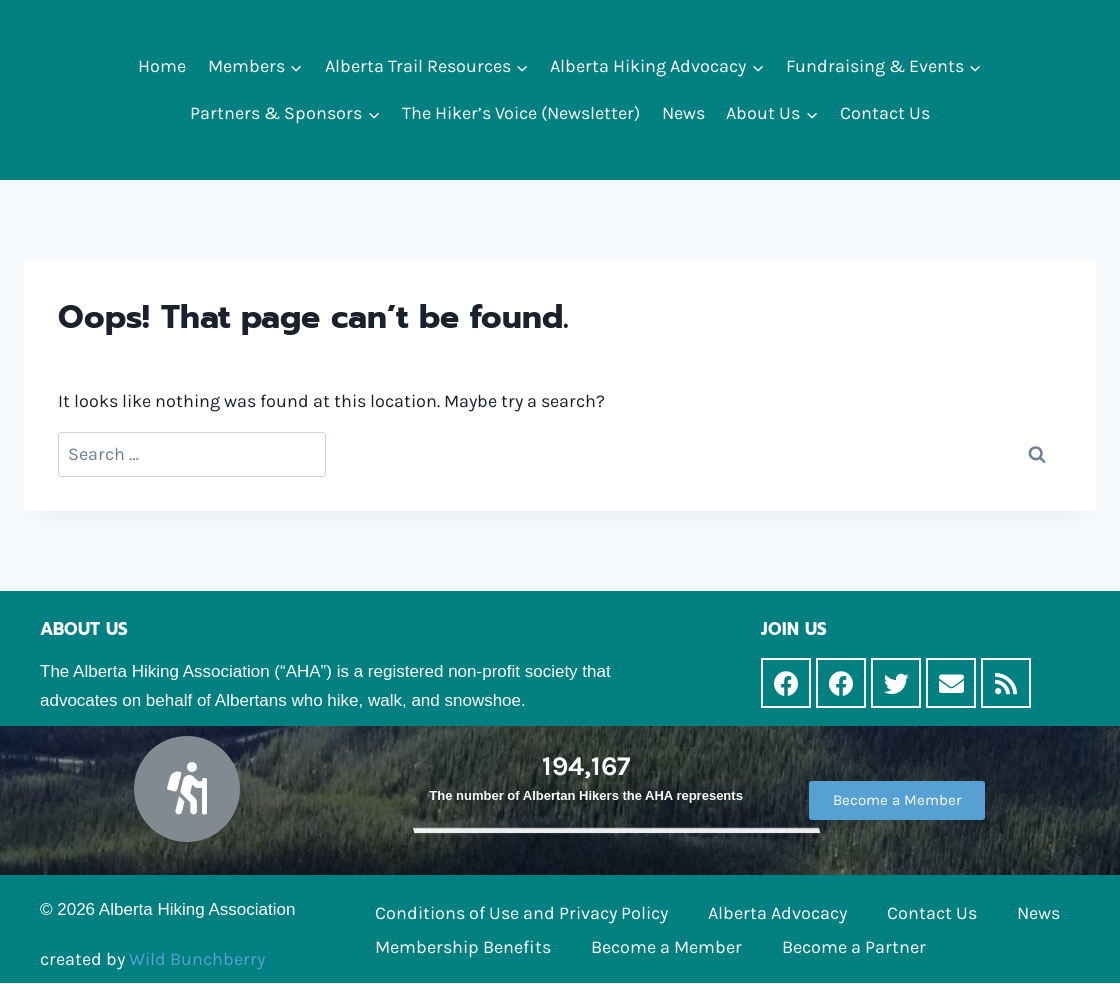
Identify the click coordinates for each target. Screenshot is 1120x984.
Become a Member (666, 947)
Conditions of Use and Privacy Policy (521, 913)
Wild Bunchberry (197, 959)
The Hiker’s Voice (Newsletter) (521, 113)
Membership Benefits (463, 947)
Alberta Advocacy (777, 913)
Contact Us (885, 113)
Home (162, 66)
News (683, 113)
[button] (295, 66)
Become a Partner (854, 947)
